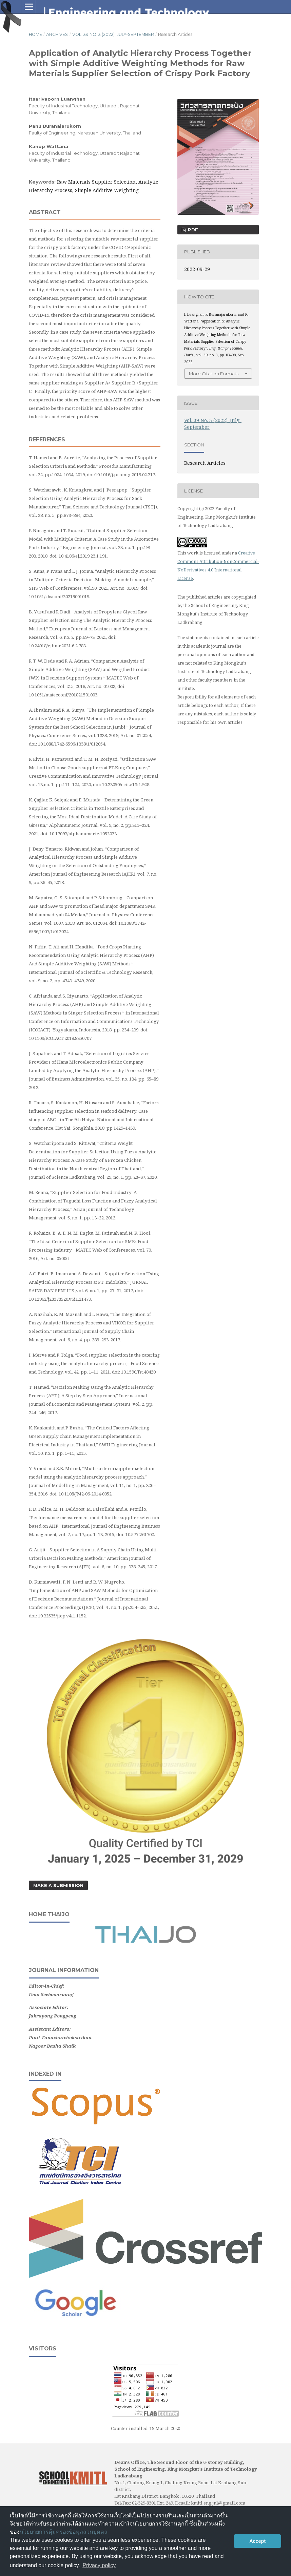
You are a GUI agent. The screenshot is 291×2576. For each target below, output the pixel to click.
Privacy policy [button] (99, 2565)
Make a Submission (58, 1885)
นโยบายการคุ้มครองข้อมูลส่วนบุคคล (64, 2532)
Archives (57, 34)
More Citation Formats (213, 373)
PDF (192, 229)
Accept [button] (257, 2541)
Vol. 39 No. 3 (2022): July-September (113, 34)
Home (35, 34)
